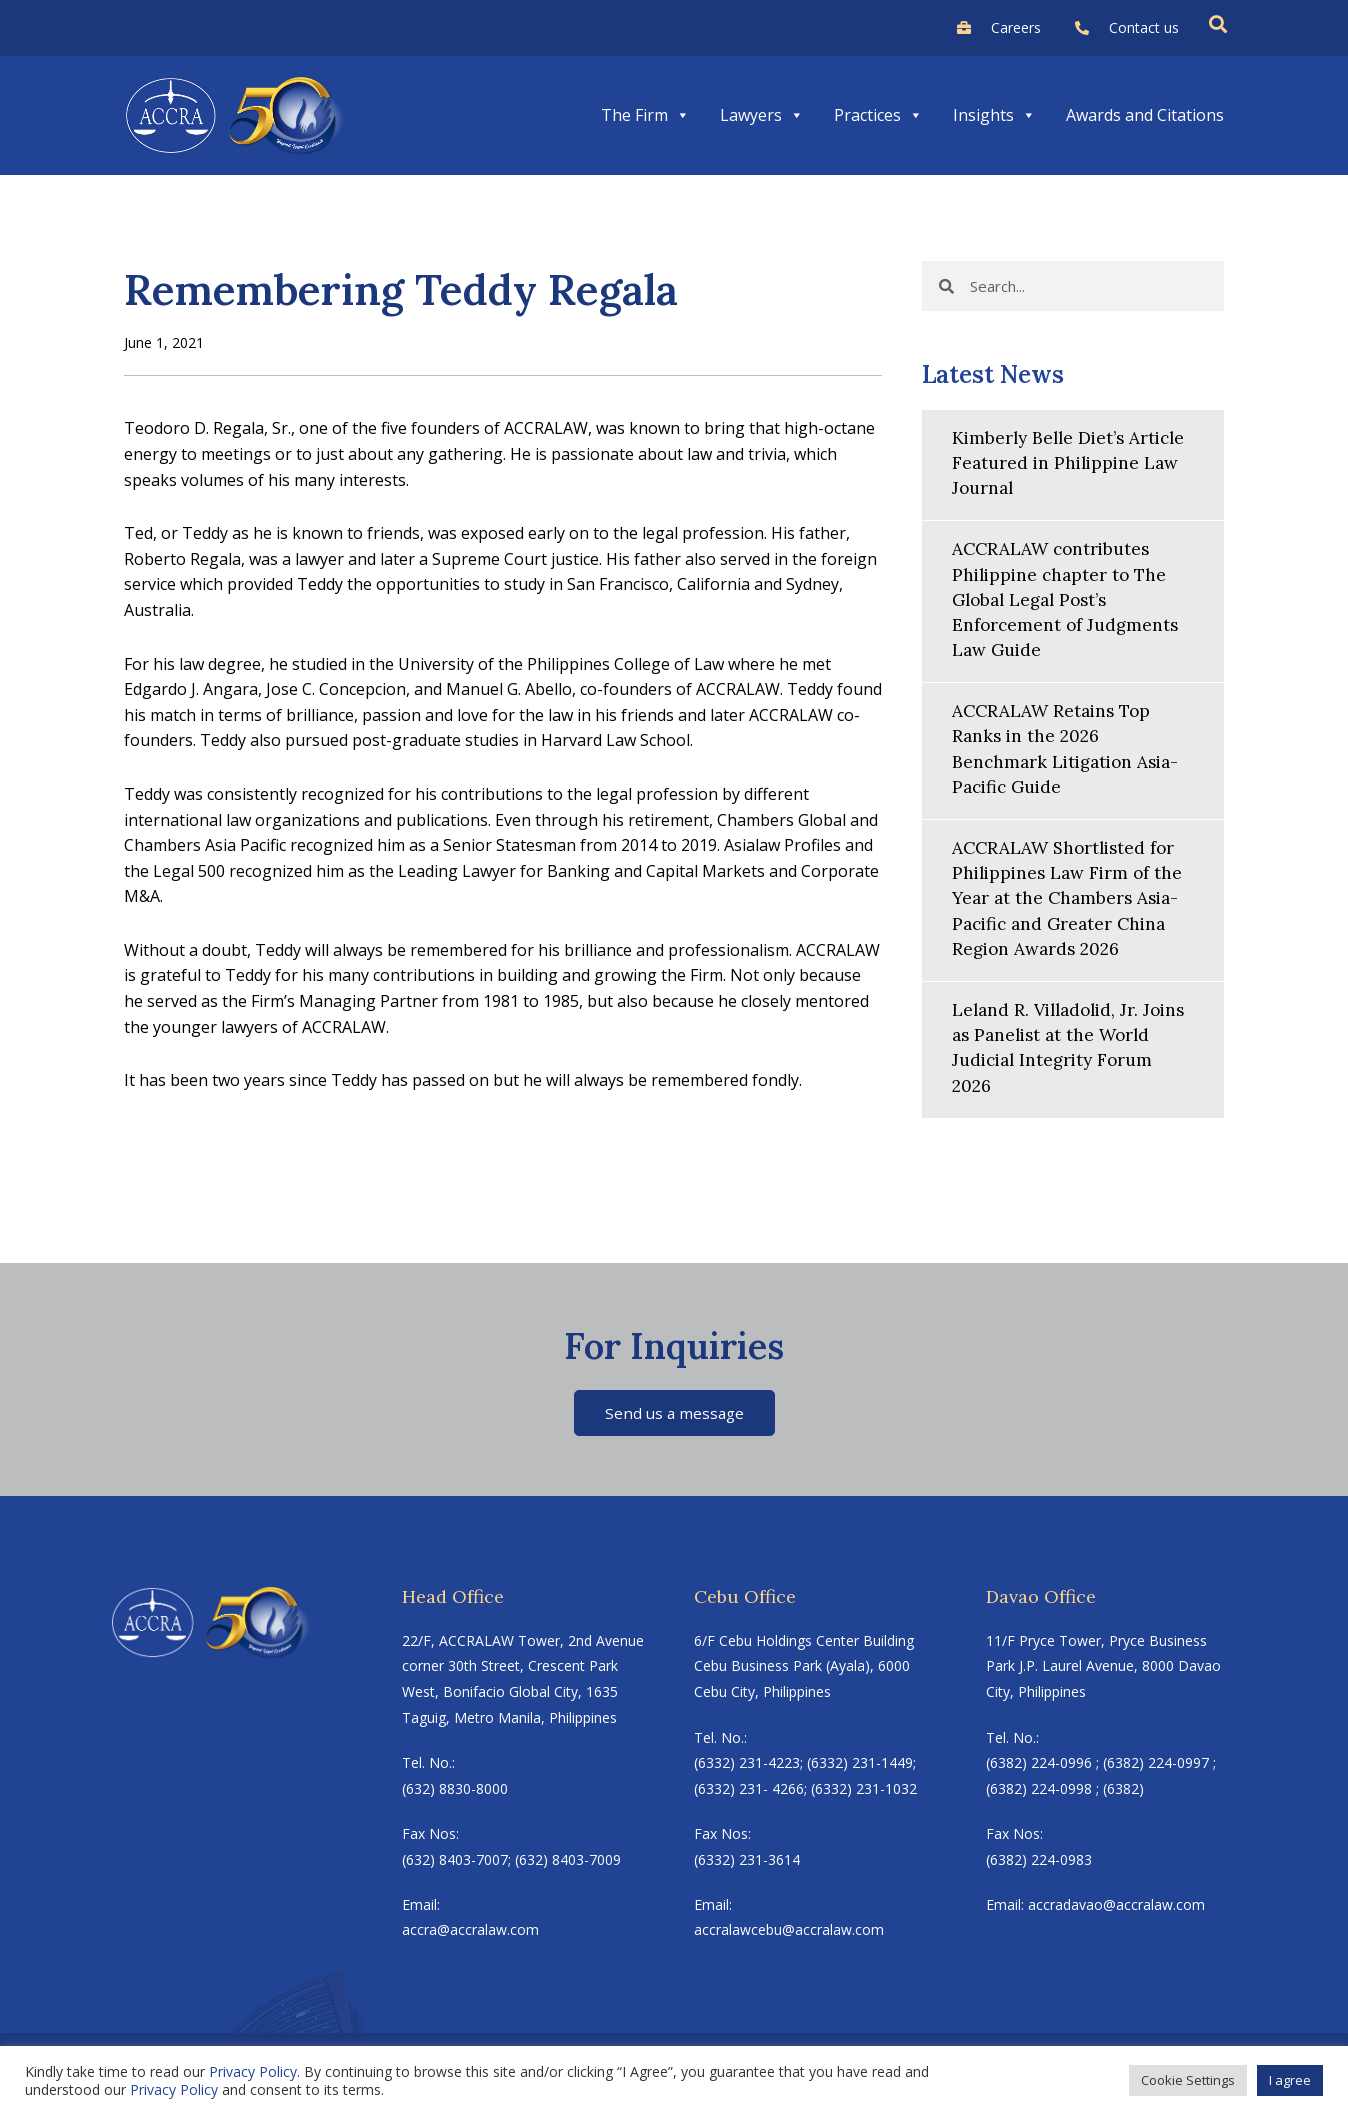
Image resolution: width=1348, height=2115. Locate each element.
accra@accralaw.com (470, 1931)
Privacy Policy (253, 2071)
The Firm (645, 115)
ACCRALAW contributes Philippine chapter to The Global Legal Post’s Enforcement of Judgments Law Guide (1068, 599)
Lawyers (762, 115)
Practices (878, 115)
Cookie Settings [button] (1188, 2080)
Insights (994, 115)
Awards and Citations (1145, 115)
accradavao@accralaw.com (1116, 1906)
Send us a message (674, 1413)
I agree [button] (1290, 2080)
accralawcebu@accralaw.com (789, 1931)
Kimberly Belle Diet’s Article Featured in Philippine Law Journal (1073, 462)
